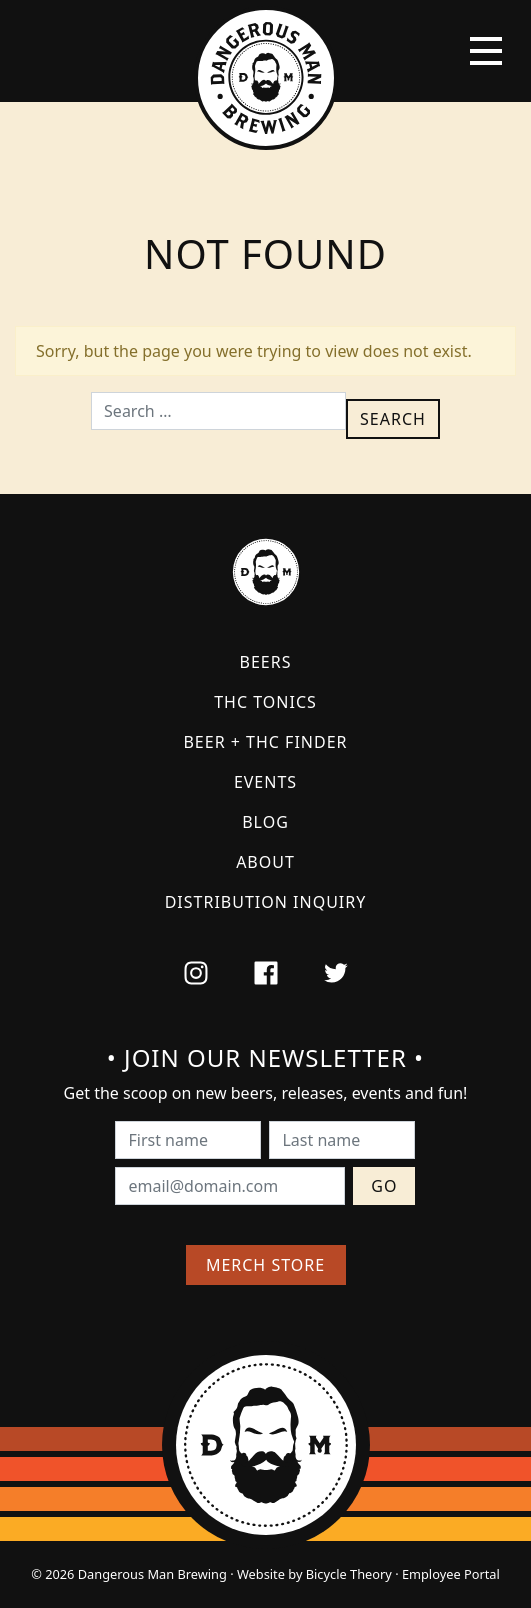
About (265, 862)
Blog (265, 822)
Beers (266, 662)
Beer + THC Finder (265, 742)
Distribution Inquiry (266, 902)
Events (265, 782)
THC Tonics (265, 702)
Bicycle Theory (349, 1574)
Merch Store (265, 1265)
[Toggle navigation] (486, 51)
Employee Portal (451, 1574)
